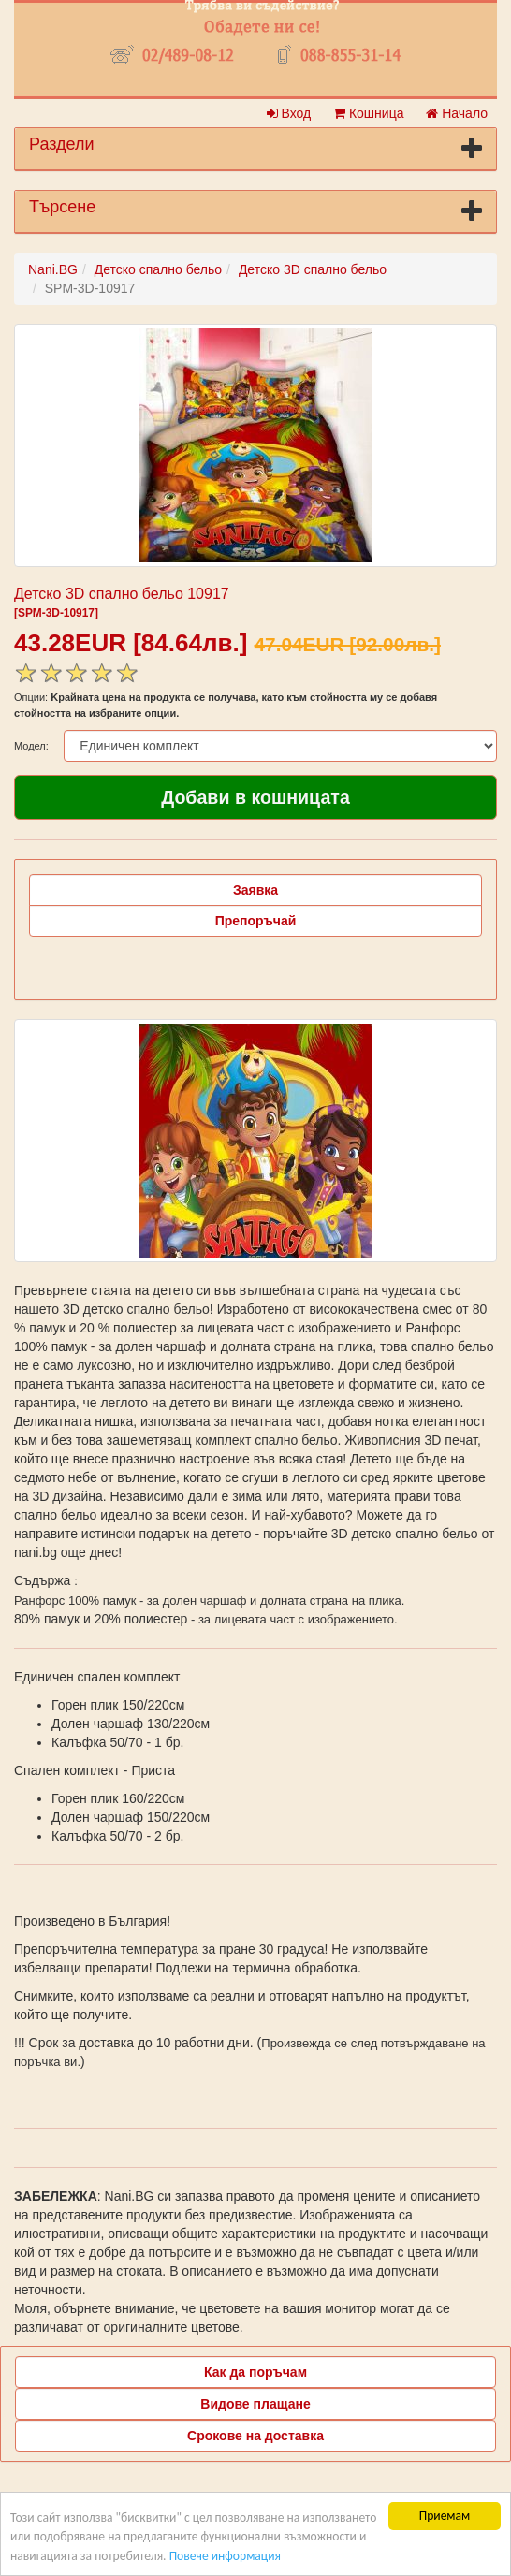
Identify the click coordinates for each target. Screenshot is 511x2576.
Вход (289, 113)
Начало (457, 113)
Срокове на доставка (255, 2435)
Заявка (255, 889)
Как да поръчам (255, 2372)
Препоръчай (256, 920)
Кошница (368, 113)
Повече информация (225, 2556)
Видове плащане (255, 2403)
